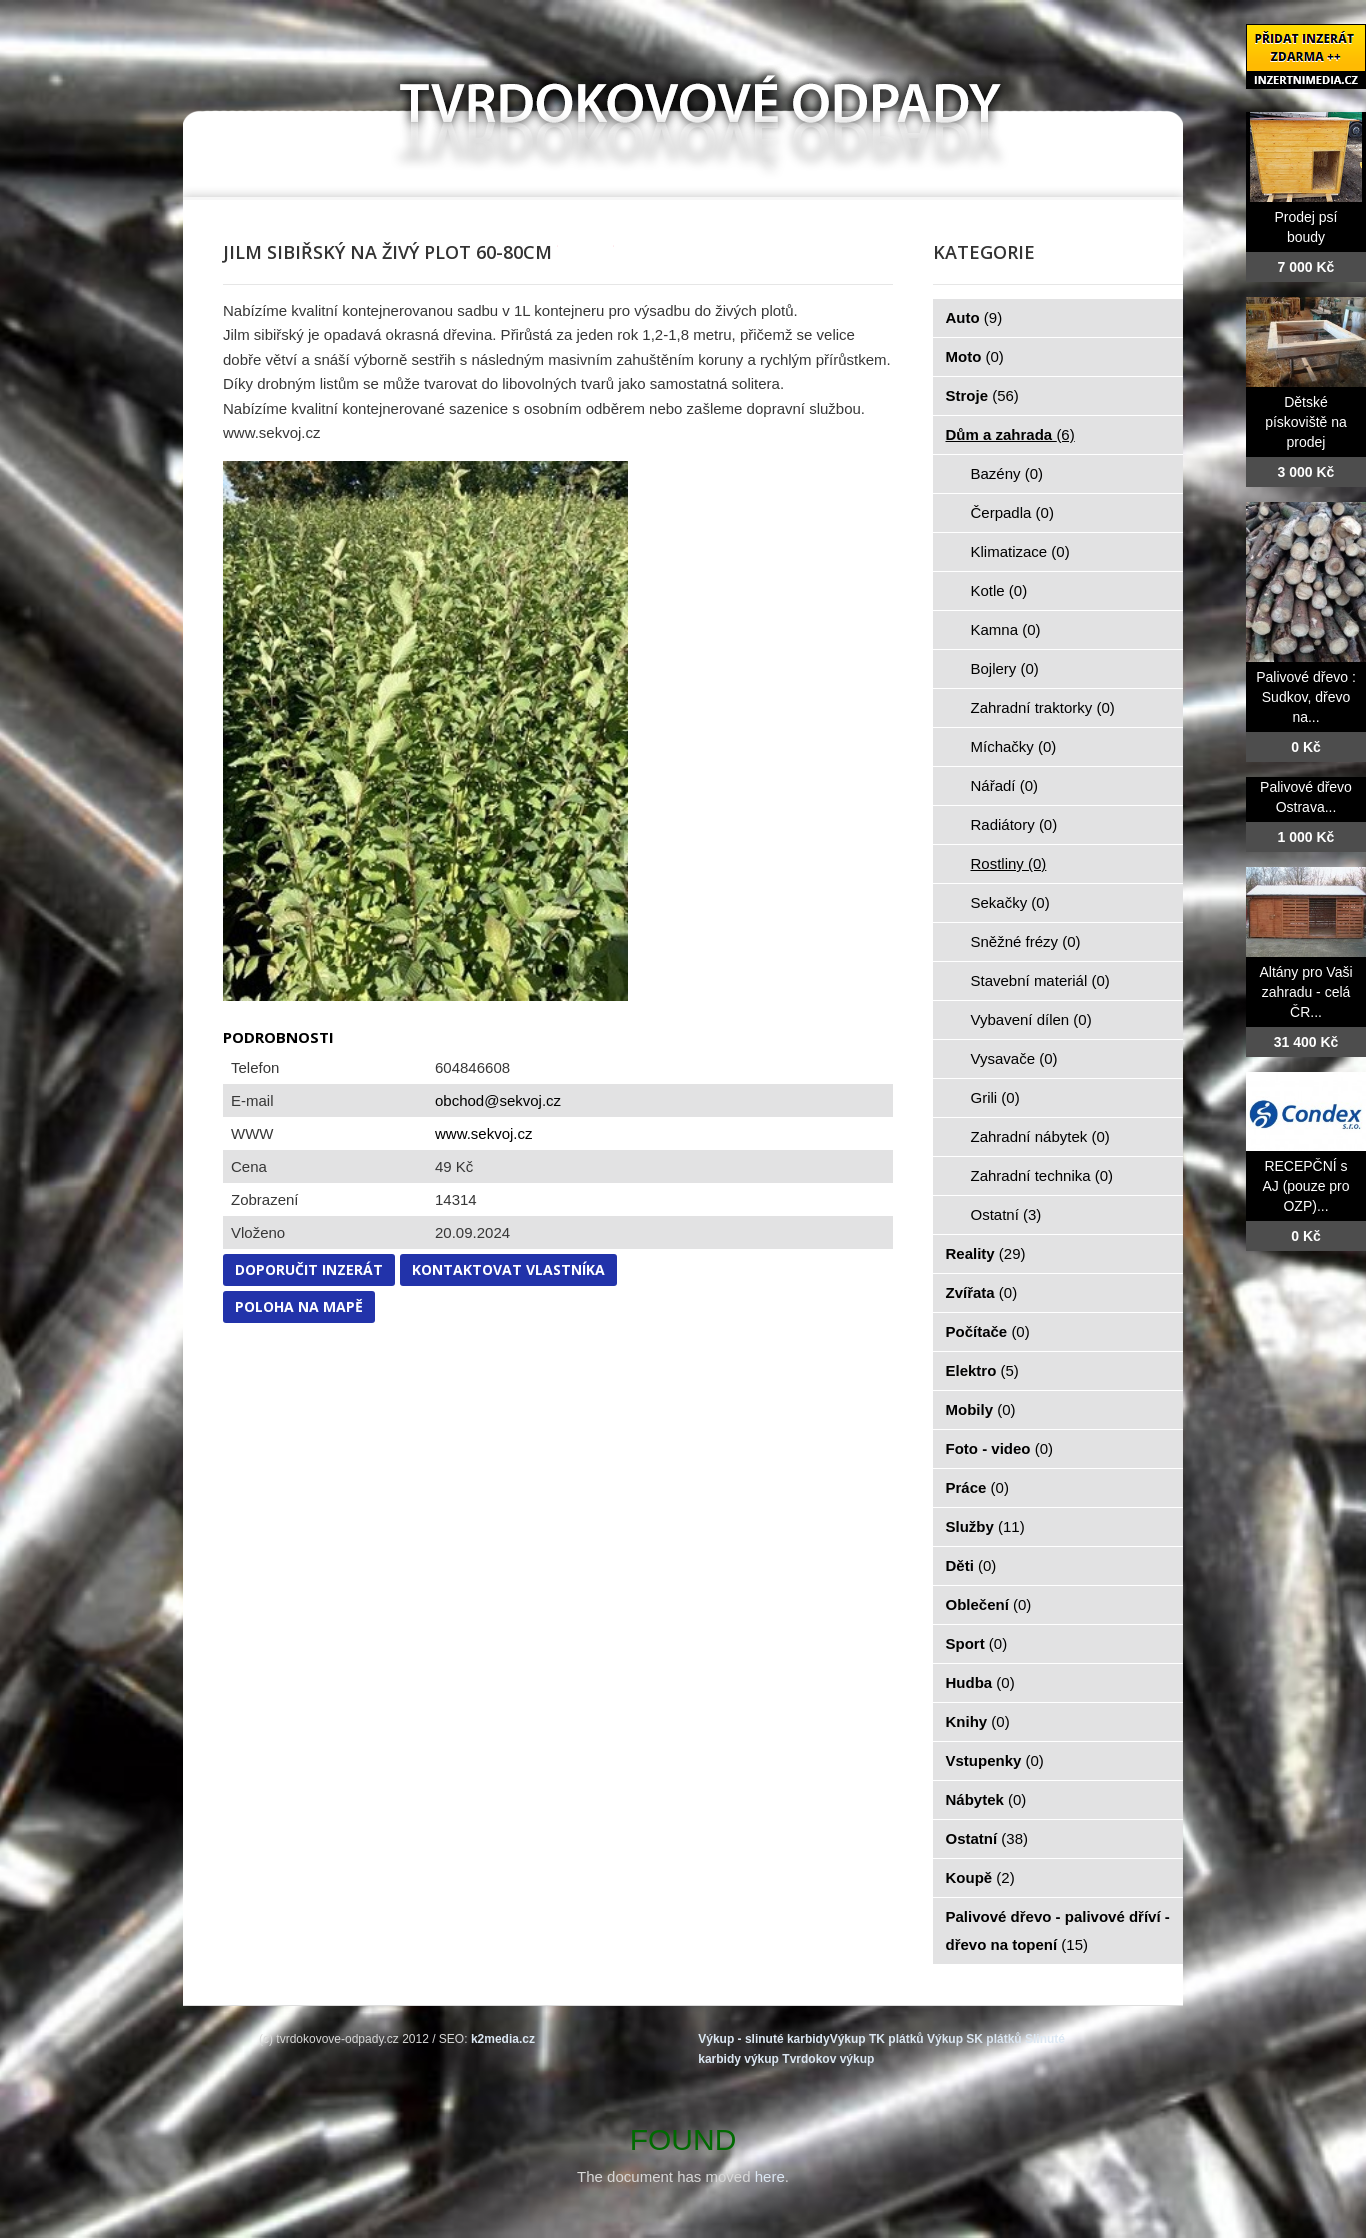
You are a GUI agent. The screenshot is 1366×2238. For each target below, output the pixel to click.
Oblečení (989, 1604)
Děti (971, 1565)
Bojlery (1005, 668)
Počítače (988, 1331)
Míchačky (1014, 746)
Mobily (981, 1409)
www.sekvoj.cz (484, 1133)
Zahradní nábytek (1040, 1136)
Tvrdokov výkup (828, 2059)
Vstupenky (995, 1760)
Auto (974, 317)
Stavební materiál (1040, 980)
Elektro (982, 1370)
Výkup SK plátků (974, 2039)
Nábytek (986, 1799)
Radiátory (1014, 824)
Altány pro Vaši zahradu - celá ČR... (1305, 992)
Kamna (1006, 629)
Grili (995, 1097)
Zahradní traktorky (1043, 707)
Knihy (978, 1721)
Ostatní (1006, 1214)
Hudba (980, 1682)
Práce (977, 1487)
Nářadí (1005, 785)
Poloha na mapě (299, 1306)
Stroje (982, 395)
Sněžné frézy (1026, 941)
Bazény (1007, 473)
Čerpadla (1012, 512)
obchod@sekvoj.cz (498, 1100)
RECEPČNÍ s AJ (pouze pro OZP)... (1305, 1186)
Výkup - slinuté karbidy (763, 2039)
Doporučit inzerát (309, 1269)
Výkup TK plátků (877, 2039)
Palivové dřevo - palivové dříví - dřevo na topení (1058, 1930)
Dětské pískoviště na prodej (1306, 422)
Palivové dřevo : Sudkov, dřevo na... (1306, 697)
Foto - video (1000, 1448)
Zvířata (982, 1292)
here (770, 2176)
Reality (986, 1253)
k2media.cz (503, 2039)
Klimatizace (1020, 551)
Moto (975, 356)
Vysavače (1014, 1058)
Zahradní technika (1042, 1175)
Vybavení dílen (1031, 1019)
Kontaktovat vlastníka (508, 1269)
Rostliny (1009, 863)
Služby (985, 1526)
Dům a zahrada (1010, 434)
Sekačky (1010, 902)
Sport (977, 1643)
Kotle (999, 590)
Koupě (980, 1877)
